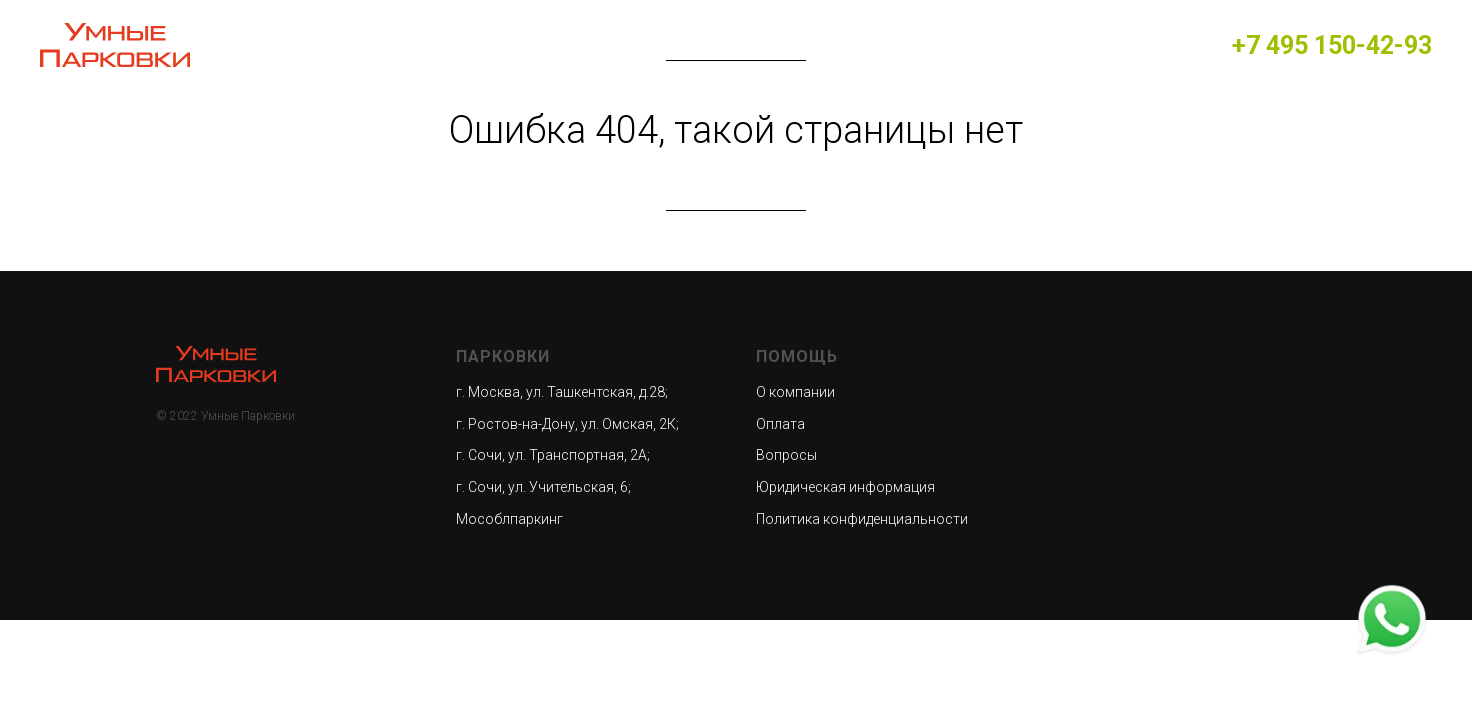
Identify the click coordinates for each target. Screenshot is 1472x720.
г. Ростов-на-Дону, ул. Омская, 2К (566, 424)
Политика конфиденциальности (862, 519)
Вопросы (786, 455)
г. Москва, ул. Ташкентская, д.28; (562, 392)
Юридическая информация (845, 487)
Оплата (780, 424)
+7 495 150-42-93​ (1332, 45)
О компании (795, 392)
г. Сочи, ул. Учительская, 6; (543, 487)
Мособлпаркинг (509, 519)
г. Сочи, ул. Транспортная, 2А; (553, 455)
